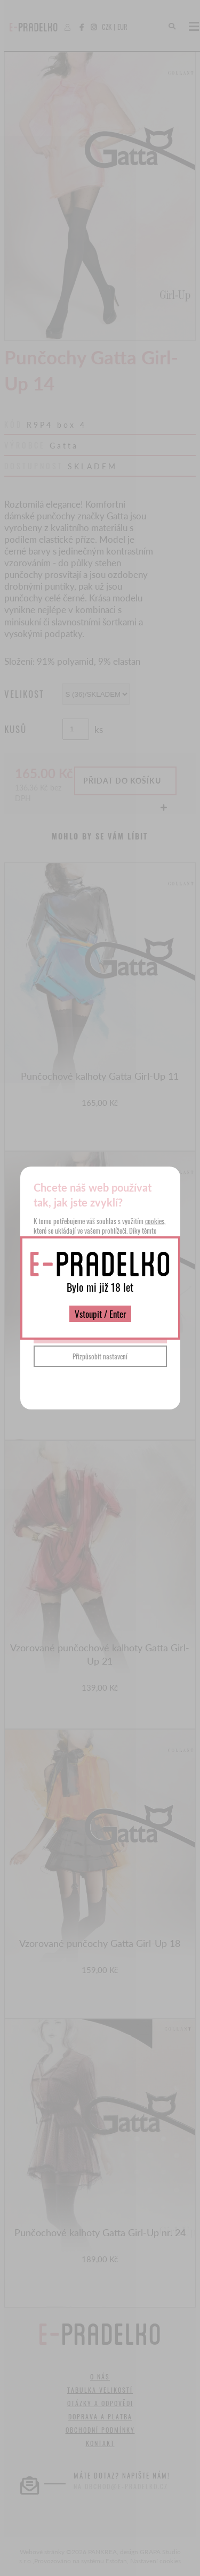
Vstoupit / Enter (100, 1313)
